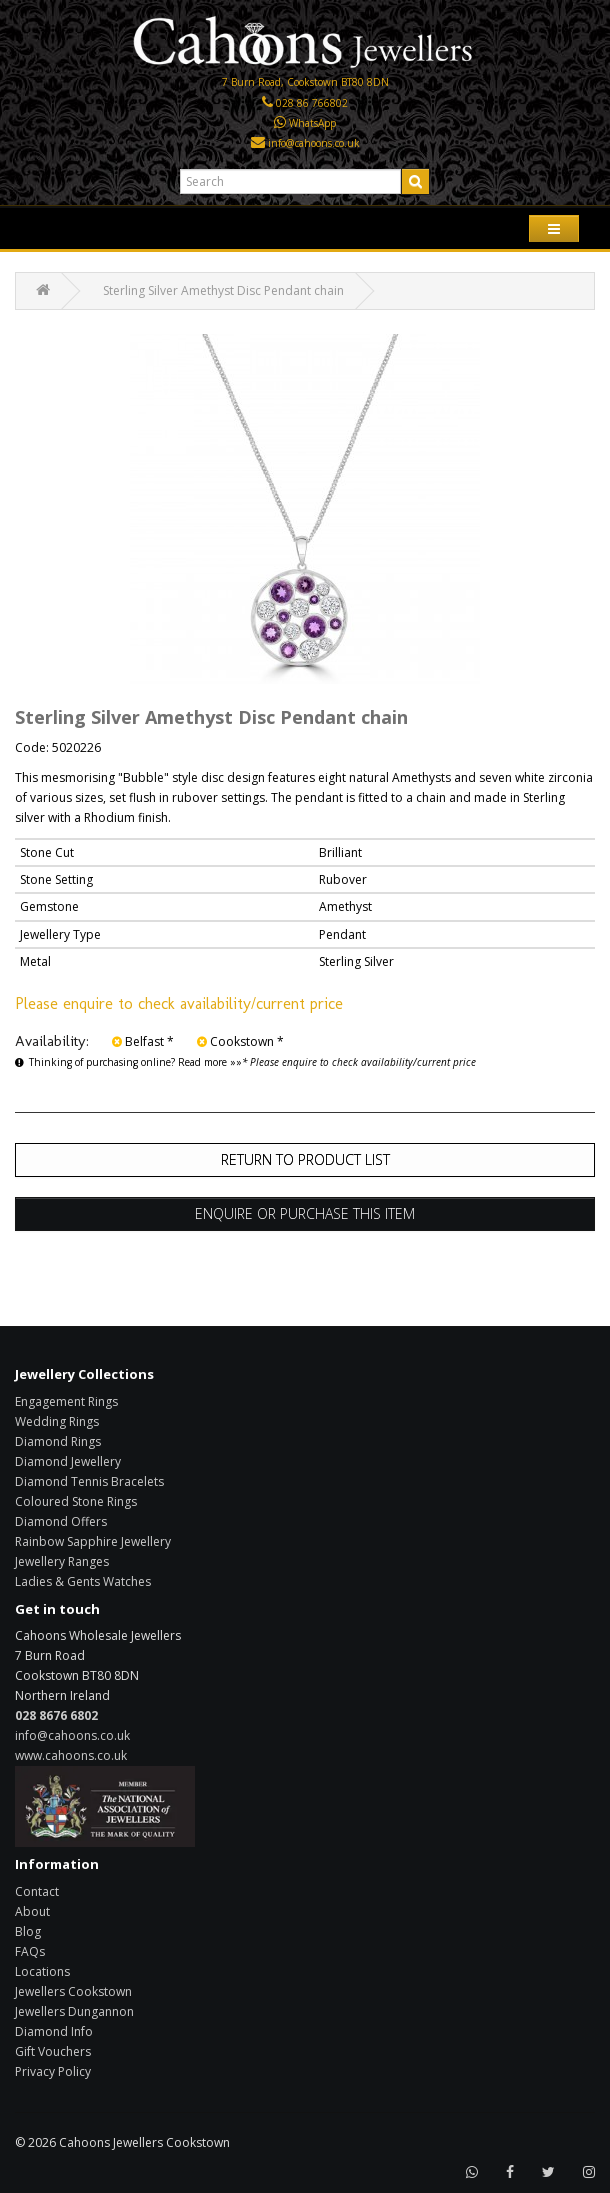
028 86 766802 (312, 103)
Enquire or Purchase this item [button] (305, 1213)
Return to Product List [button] (305, 1159)
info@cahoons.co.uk (314, 143)
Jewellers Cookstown (73, 1991)
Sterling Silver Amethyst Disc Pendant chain (223, 290)
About (32, 1911)
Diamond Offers (61, 1521)
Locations (42, 1971)
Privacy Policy (53, 2071)
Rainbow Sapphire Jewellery (93, 1541)
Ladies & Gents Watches (83, 1581)
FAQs (30, 1951)
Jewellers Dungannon (74, 2011)
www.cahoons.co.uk (71, 1755)
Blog (28, 1931)
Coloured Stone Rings (76, 1501)
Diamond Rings (58, 1441)
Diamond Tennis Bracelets (89, 1481)
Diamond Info (54, 2031)
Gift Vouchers (53, 2051)
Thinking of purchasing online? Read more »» (128, 1062)
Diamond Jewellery (68, 1461)
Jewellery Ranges (62, 1561)
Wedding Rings (57, 1421)
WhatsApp (312, 123)
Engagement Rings (66, 1401)
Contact (37, 1891)
